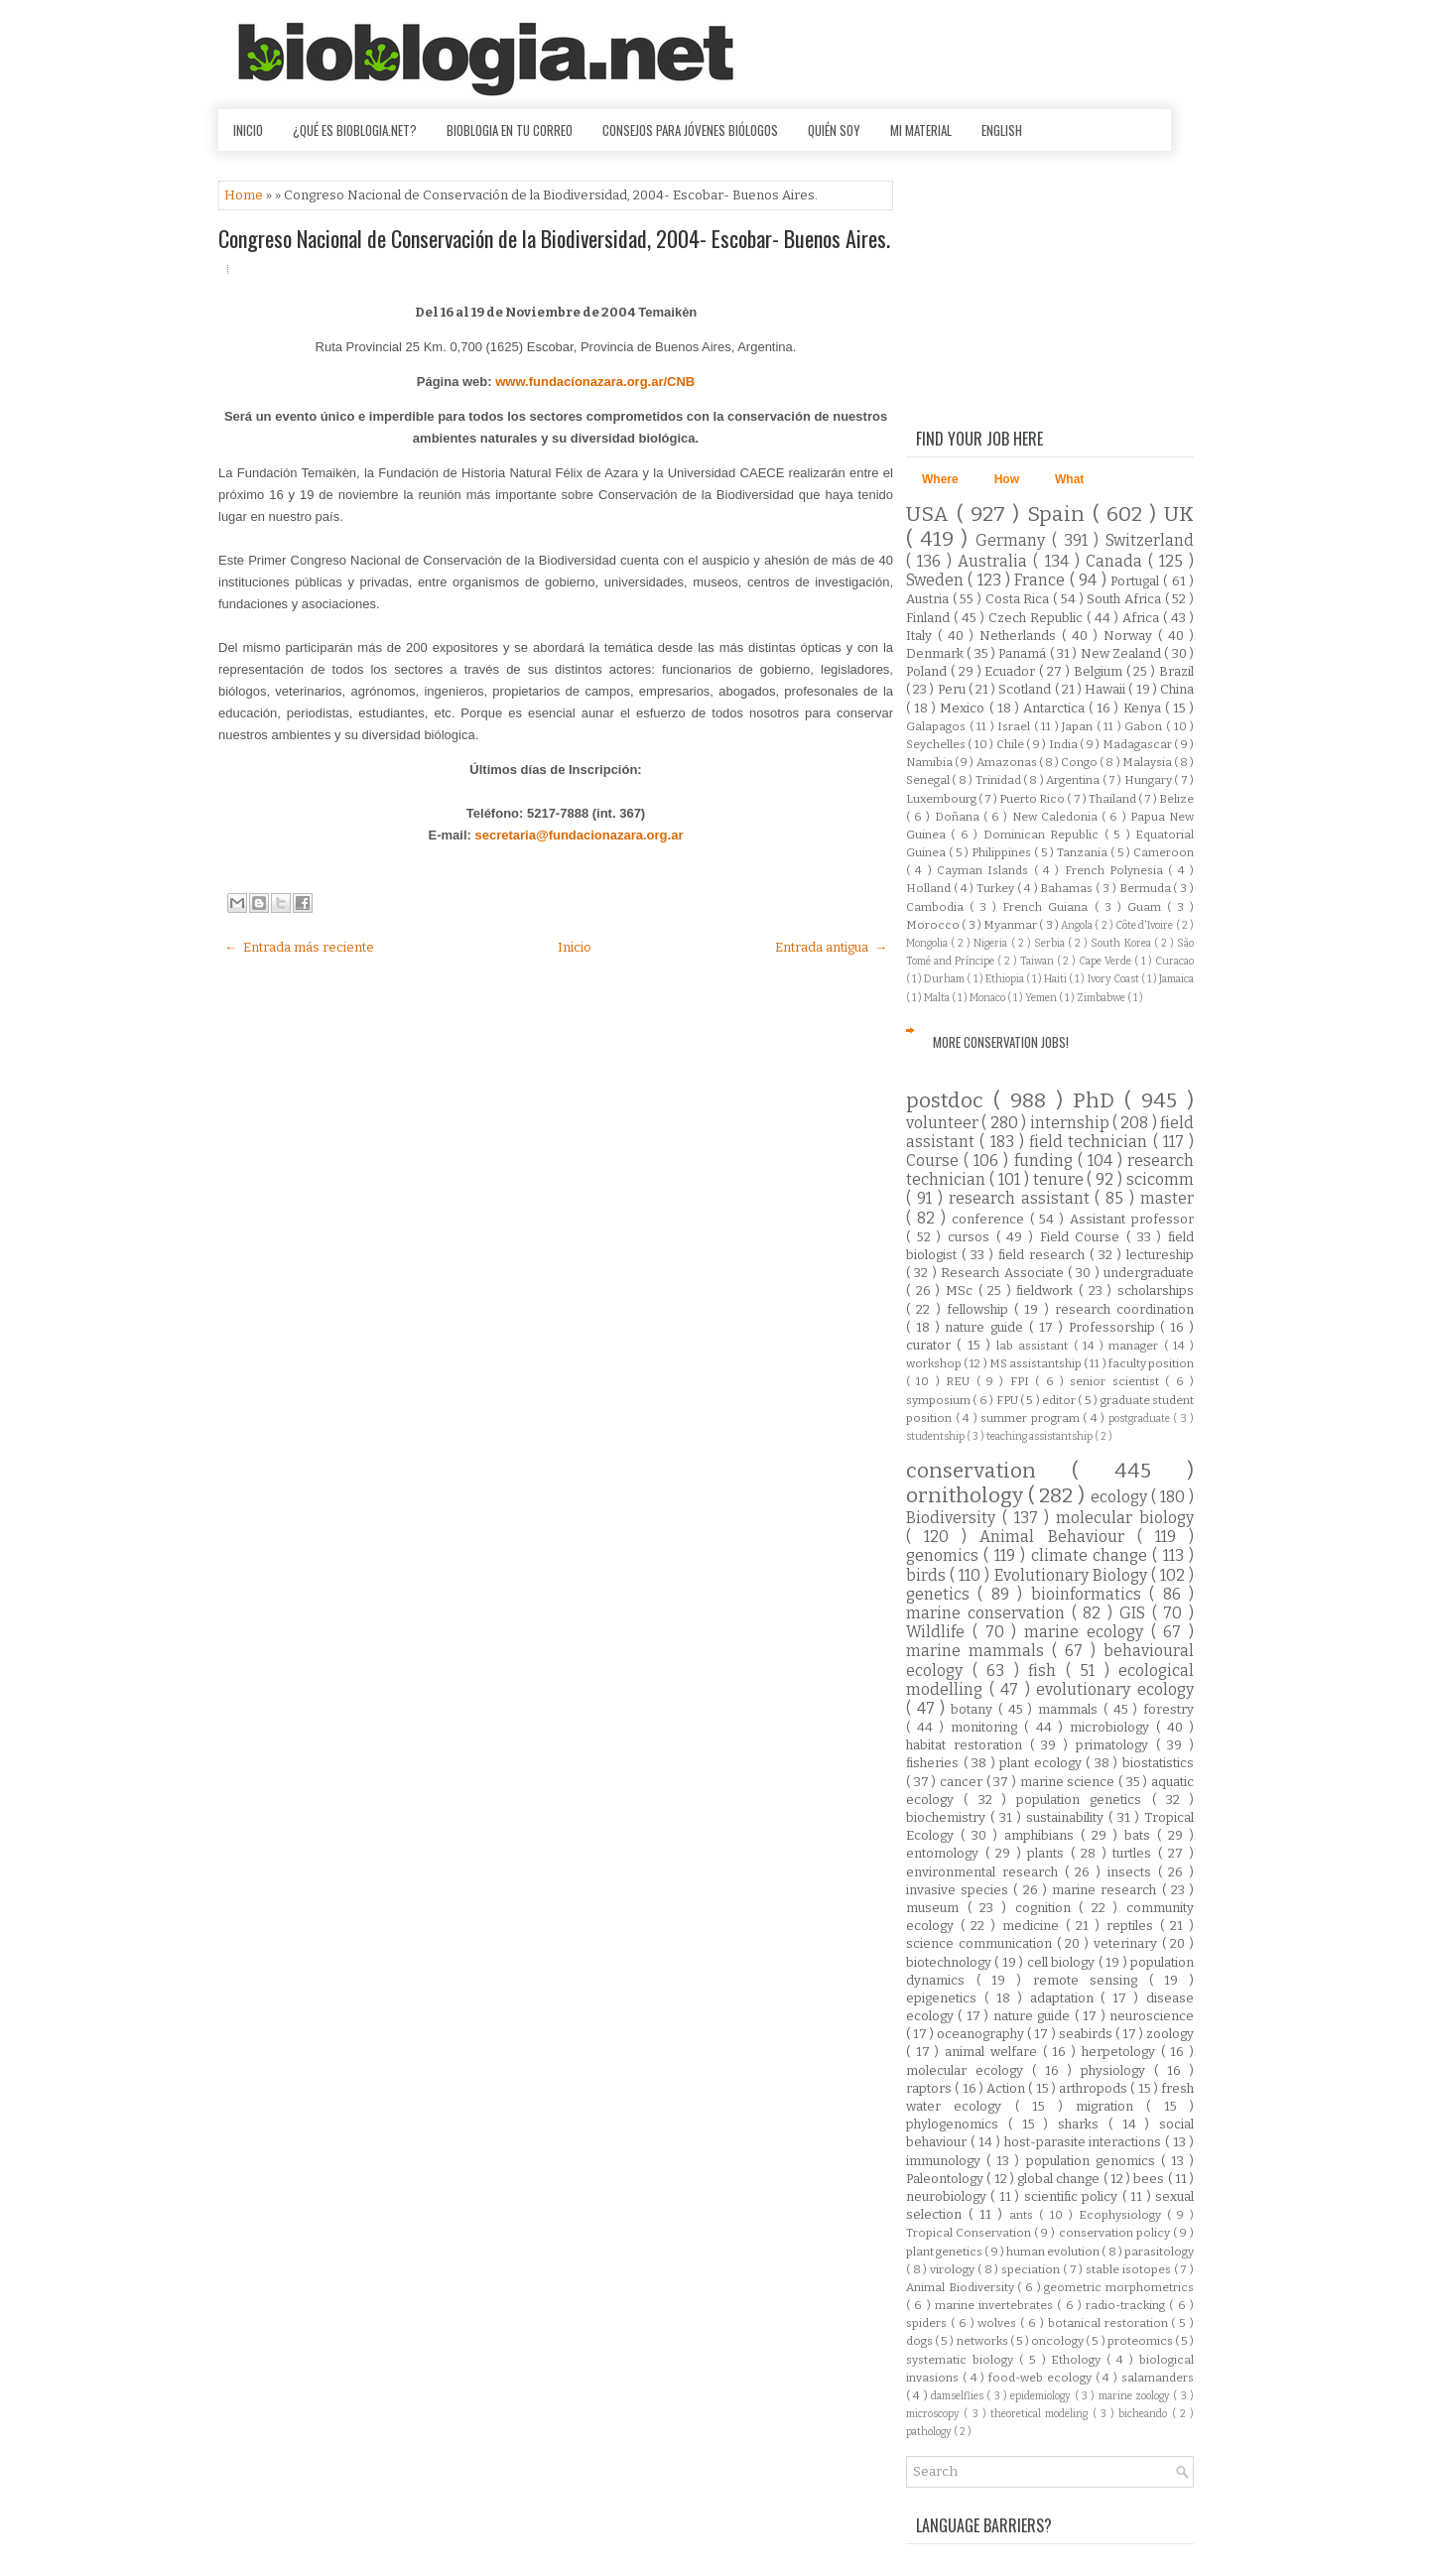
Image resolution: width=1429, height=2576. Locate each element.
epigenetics (945, 1998)
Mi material (921, 130)
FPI (1022, 1381)
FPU (1008, 1400)
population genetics (1084, 1799)
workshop (935, 1363)
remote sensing (1091, 1980)
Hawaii (1106, 689)
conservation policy (1116, 2233)
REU (960, 1381)
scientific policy (1073, 2196)
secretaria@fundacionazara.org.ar (579, 835)
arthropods (1094, 2088)
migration (1111, 2106)
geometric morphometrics (1119, 2287)
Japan (1079, 726)
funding (1046, 1160)
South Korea (1122, 943)
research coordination (1124, 1309)
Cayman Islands (985, 870)
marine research (1106, 1889)
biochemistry (948, 1817)
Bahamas (1068, 888)
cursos (972, 1236)
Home (245, 195)
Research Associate (1004, 1272)
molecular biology (1125, 1517)
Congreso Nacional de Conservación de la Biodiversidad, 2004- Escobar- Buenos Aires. (554, 238)
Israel (1015, 726)
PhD (1098, 1101)
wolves (998, 2323)
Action (1007, 2088)
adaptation (1066, 1998)
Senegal (929, 780)
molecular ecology (969, 2070)
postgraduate (1141, 1418)
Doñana (959, 817)
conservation (989, 1471)
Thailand (1113, 799)
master (1167, 1198)
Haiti (1056, 978)
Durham (945, 978)
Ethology (1078, 2360)
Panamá (1023, 653)
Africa (1142, 617)
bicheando (1144, 2413)
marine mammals (979, 1650)
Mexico (964, 708)
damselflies (958, 2395)
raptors (930, 2088)
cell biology (1063, 1962)
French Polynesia (1117, 870)
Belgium (1100, 671)
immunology (946, 2160)
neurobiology (948, 2196)
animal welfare (993, 2051)
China (1177, 689)
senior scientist (1117, 1381)
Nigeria (992, 943)
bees (1150, 2178)
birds (928, 1575)
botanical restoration (1110, 2323)
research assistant (1022, 1198)
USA (931, 514)
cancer (963, 1781)
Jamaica (1176, 978)
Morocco (934, 925)
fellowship (980, 1309)
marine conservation (989, 1613)
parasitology (1159, 2251)
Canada (1117, 561)
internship (1071, 1122)
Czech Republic (1037, 617)
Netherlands (1020, 635)
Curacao (1174, 961)
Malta (938, 997)
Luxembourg (942, 799)
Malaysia (1148, 762)
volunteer (943, 1122)
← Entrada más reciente (299, 947)
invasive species (959, 1889)
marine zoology (1136, 2395)
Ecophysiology (1123, 2215)
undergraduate (1149, 1272)
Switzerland (1149, 540)
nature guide (987, 1327)
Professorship (1115, 1327)
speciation (1032, 2269)
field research (1044, 1254)
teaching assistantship (1040, 1436)
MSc (962, 1290)
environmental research (985, 1872)
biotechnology (950, 1962)
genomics (944, 1555)
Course (935, 1160)
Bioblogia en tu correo (510, 130)
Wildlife (939, 1631)
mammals (1071, 1709)
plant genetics (945, 2251)
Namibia (930, 762)
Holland (930, 888)
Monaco (988, 997)
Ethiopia (1005, 978)
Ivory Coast (1114, 978)
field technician (1091, 1141)
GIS (1135, 1613)
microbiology (1113, 1727)
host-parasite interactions (1085, 2141)
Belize (1176, 799)
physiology (1117, 2070)
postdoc (949, 1101)
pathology (930, 2431)
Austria (929, 598)
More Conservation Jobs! (1001, 1042)
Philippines (1003, 852)
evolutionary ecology (1115, 1689)
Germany (1013, 540)
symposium (939, 1400)
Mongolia (928, 943)
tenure (1060, 1179)
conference (991, 1219)
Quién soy (834, 130)
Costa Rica (1019, 598)
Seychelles (937, 744)
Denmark (936, 653)
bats (1140, 1835)
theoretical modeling (1041, 2413)
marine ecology (1087, 1631)
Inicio (248, 130)
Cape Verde (1106, 961)
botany (974, 1709)
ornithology (967, 1495)
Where (940, 479)
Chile (1011, 744)
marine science (1069, 1781)
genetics (941, 1594)
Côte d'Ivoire (1145, 925)
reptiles (1133, 1925)
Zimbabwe (1102, 997)
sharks (1083, 2124)
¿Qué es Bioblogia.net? (355, 130)
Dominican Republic (1043, 834)
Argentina (1074, 780)
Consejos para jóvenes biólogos (690, 130)
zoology (1170, 2033)
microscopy (935, 2413)
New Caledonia (1057, 817)
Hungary (1149, 780)
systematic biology (962, 2360)
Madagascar (1138, 744)
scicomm (1160, 1179)
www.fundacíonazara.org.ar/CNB (595, 381)
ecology (1121, 1496)
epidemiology (1042, 2395)
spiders (928, 2323)
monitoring (987, 1727)
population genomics (1093, 2160)
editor (1060, 1400)
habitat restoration (968, 1745)
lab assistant (1035, 1345)
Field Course (1083, 1236)
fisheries (935, 1762)
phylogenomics (957, 2124)
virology (953, 2269)
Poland (928, 671)
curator (931, 1345)
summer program (1031, 1418)
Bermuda (1146, 888)
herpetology (1121, 2051)
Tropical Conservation (970, 2233)
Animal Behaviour (1057, 1536)
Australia (995, 561)
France (1041, 580)
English (1001, 130)
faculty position (1151, 1363)
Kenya (1144, 708)
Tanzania (1083, 852)
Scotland (1026, 689)
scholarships (1155, 1290)
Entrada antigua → (831, 947)
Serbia (1051, 943)
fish (1047, 1670)
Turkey (996, 888)
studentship (936, 1436)
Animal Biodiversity (961, 2287)
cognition (1047, 1907)
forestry (1168, 1709)
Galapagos (938, 726)
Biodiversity (954, 1517)
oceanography (982, 2033)
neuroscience (1151, 2015)
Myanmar (1011, 925)
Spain (1060, 514)
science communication (981, 1943)
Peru (953, 689)
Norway (1131, 635)
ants (1024, 2215)
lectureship (1160, 1254)
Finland (930, 617)
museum (937, 1907)
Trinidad (999, 780)
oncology (1058, 2341)
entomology (945, 1853)
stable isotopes (1129, 2269)
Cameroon (1163, 852)
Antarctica (1056, 708)
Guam (1147, 907)
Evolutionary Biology (1072, 1575)
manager (1135, 1345)
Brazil (1176, 671)
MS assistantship (1036, 1363)
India (1064, 744)
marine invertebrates (996, 2305)
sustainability (1067, 1817)
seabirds (1087, 2033)
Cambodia (938, 907)
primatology (1116, 1745)
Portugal (1136, 581)
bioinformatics (1090, 1594)
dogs (920, 2341)
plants (1049, 1853)
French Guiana (1048, 907)
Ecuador (1011, 671)
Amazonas (1007, 762)
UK (1179, 514)
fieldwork (1047, 1290)
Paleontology (946, 2178)
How (1006, 479)
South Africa (1125, 598)
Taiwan (1038, 961)
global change (1060, 2178)
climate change (1092, 1555)
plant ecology (1042, 1762)
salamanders (1157, 2377)
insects (1132, 1872)
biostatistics (1158, 1762)
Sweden (937, 580)
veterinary (1128, 1943)
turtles (1135, 1853)
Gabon (1145, 726)
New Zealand (1123, 653)
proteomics (1141, 2341)
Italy (922, 635)
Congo (1080, 762)
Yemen (1042, 997)
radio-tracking (1127, 2305)
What (1069, 479)
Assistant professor (1132, 1219)
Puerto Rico (1033, 799)
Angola (1078, 925)
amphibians (1042, 1835)
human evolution (1054, 2251)
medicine (1034, 1925)
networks (983, 2341)
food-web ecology (1042, 2377)
